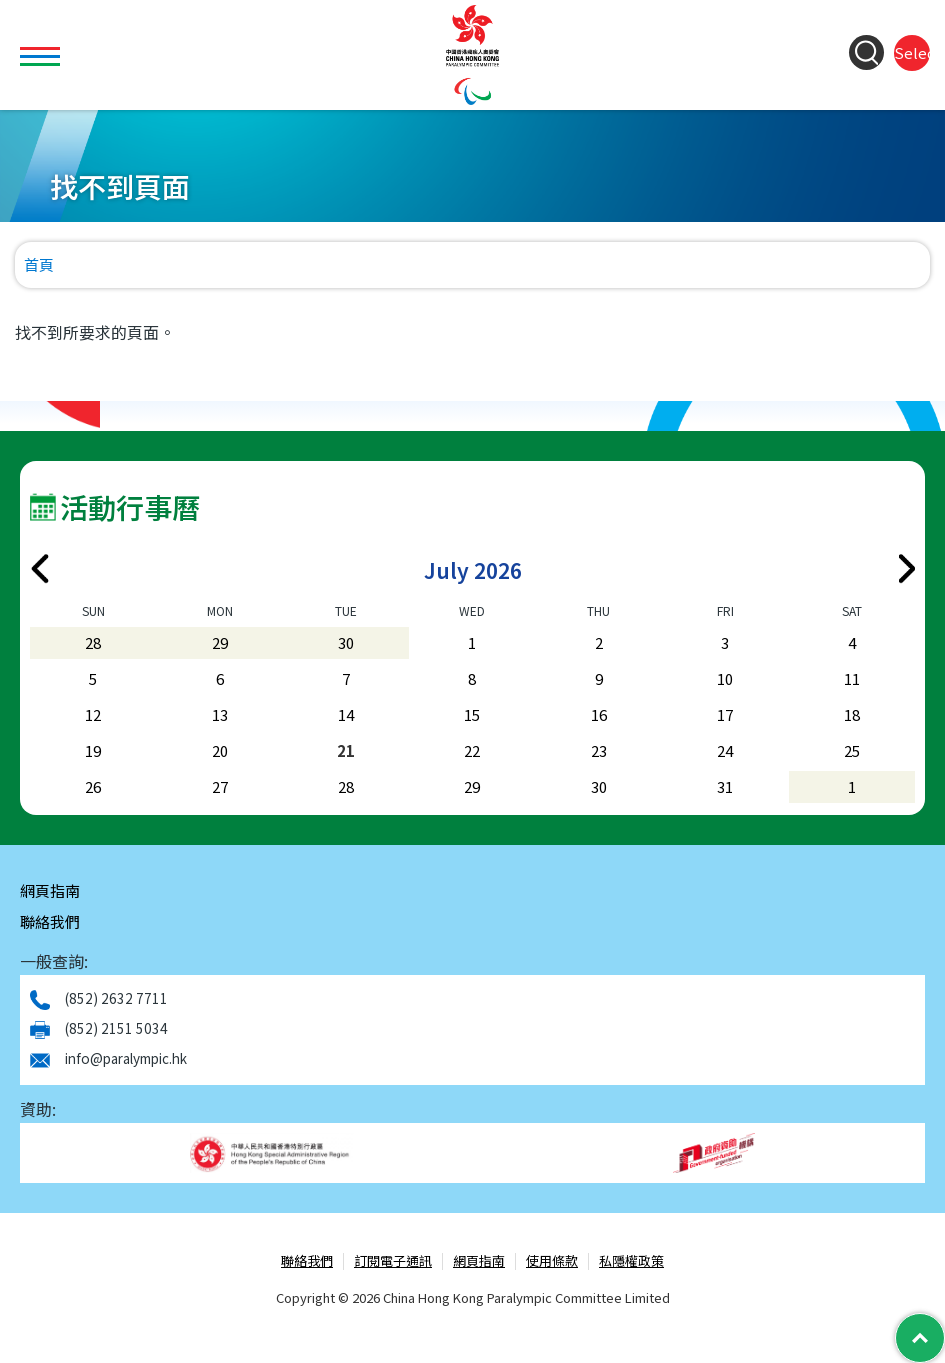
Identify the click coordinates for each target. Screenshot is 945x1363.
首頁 (39, 264)
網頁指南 (50, 890)
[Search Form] (866, 52)
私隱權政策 (631, 1261)
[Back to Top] (920, 1338)
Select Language (912, 52)
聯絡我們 (50, 921)
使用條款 (552, 1261)
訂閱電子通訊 (393, 1261)
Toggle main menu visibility (42, 45)
